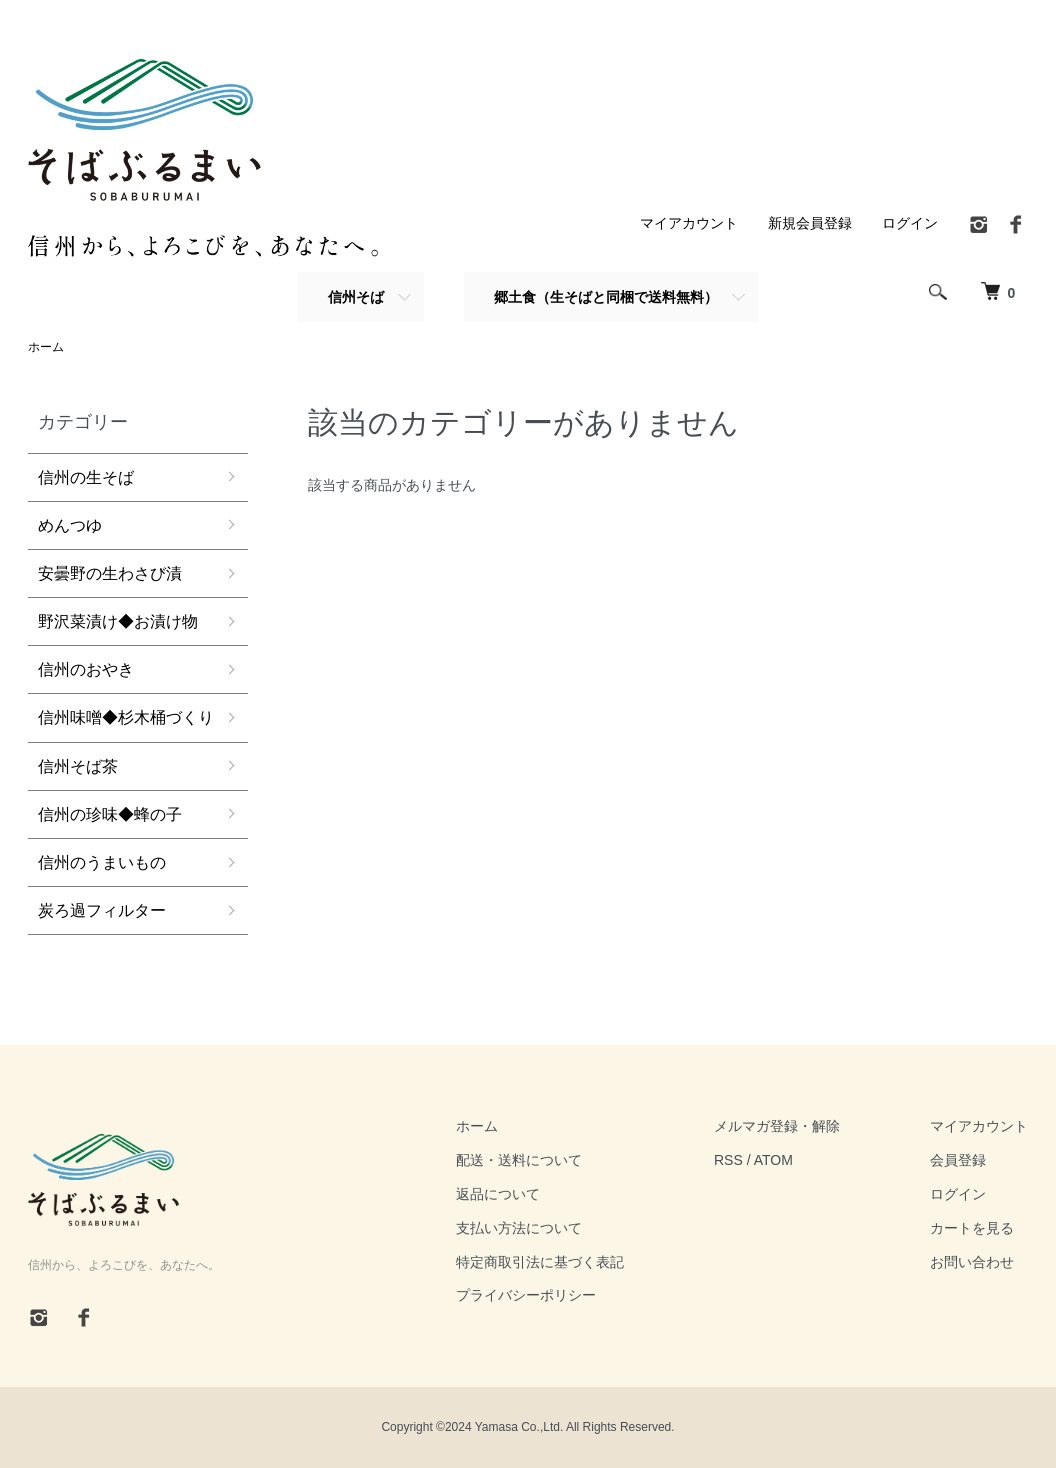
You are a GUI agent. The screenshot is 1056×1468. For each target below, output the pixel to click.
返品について (498, 1194)
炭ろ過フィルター (102, 910)
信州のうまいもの (102, 862)
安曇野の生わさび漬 (110, 573)
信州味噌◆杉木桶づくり (126, 717)
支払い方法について (519, 1228)
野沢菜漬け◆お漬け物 (118, 621)
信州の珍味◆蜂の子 (110, 814)
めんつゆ (70, 525)
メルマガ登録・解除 (777, 1126)
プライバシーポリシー (526, 1295)
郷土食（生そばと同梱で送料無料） (606, 297)
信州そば (356, 297)
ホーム (46, 347)
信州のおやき (86, 669)
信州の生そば (86, 477)
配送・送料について (519, 1160)
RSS (728, 1160)
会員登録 (958, 1160)
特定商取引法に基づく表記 (540, 1262)
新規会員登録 (810, 223)
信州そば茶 (78, 766)
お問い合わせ (972, 1262)
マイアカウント (689, 223)
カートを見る (972, 1228)
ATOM (773, 1160)
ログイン (910, 223)
